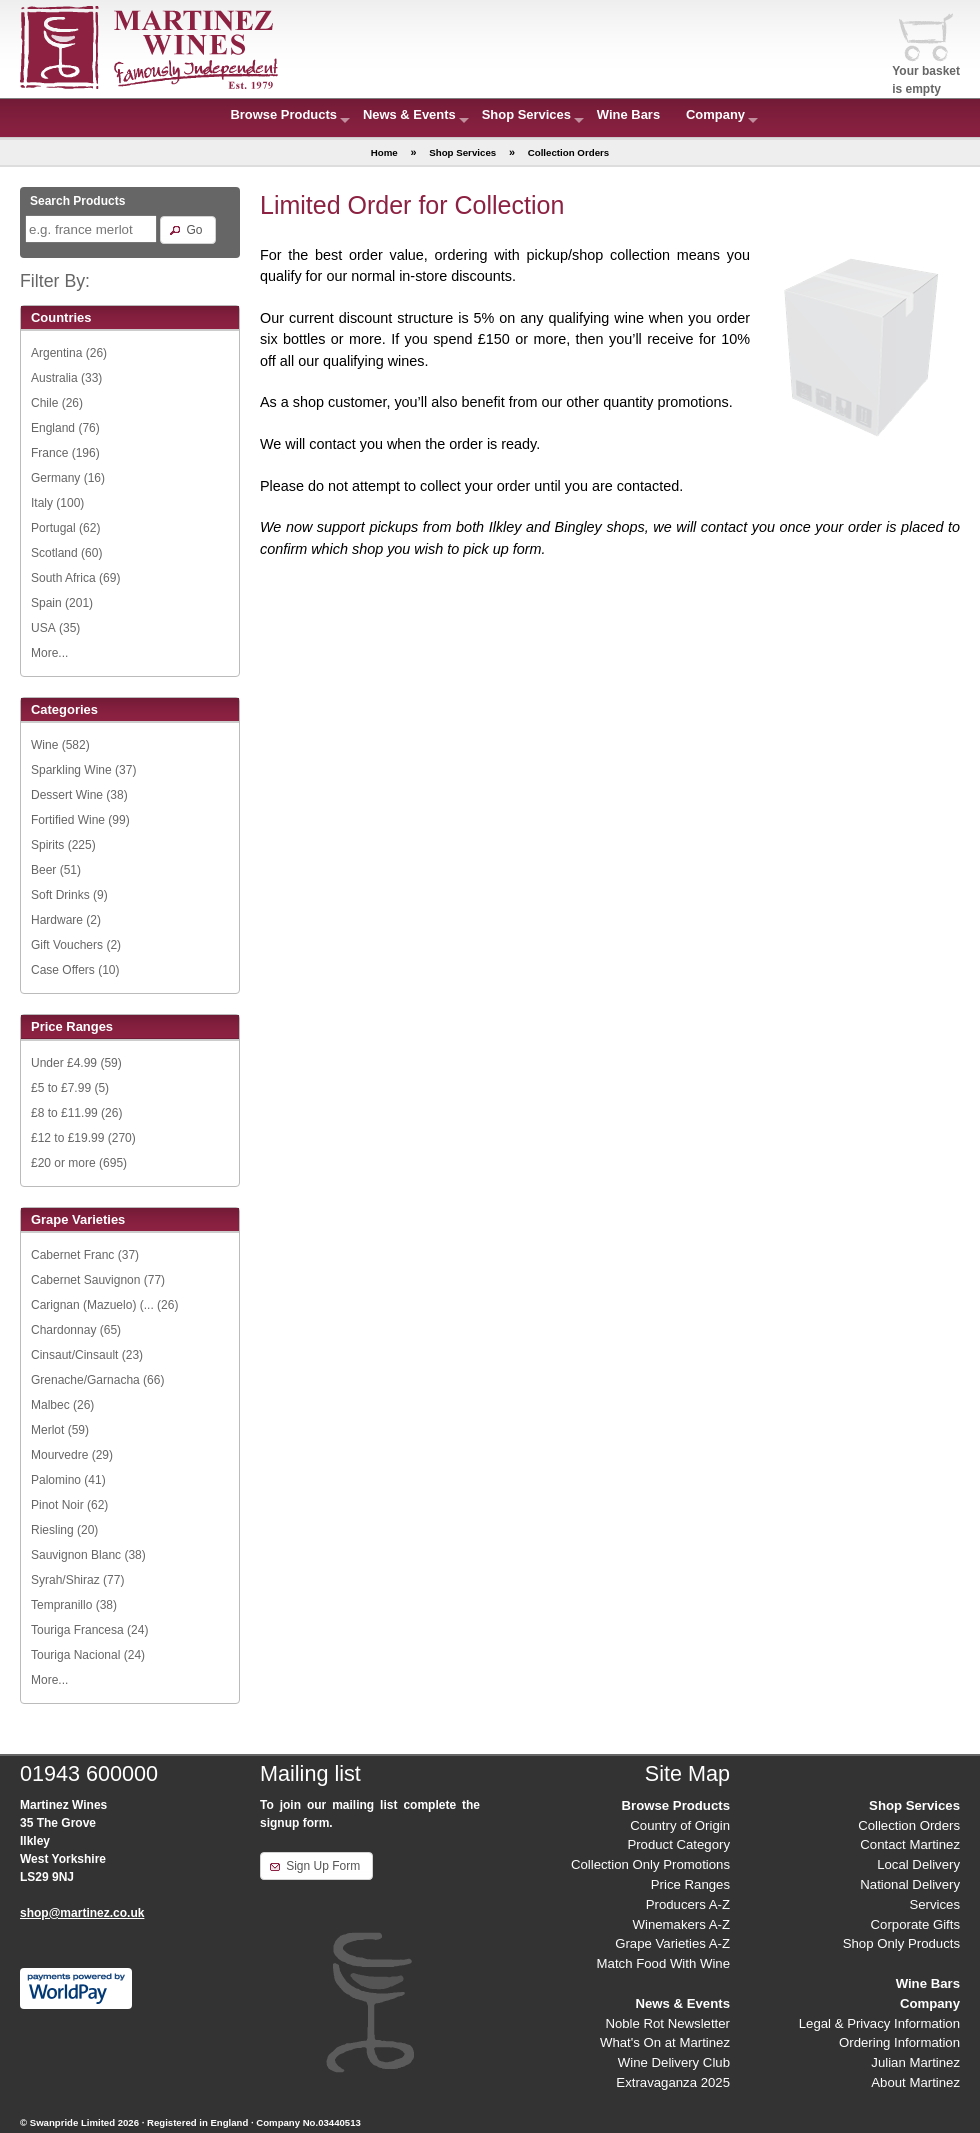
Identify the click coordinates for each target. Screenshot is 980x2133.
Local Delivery (918, 1864)
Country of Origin (680, 1825)
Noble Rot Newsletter (667, 2023)
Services (934, 1904)
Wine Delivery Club (674, 2062)
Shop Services (526, 114)
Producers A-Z (688, 1904)
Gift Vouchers (67, 945)
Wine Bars (628, 114)
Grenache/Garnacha (85, 1380)
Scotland (54, 553)
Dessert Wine (67, 795)
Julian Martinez (915, 2062)
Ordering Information (899, 2042)
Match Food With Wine (663, 1963)
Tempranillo (61, 1605)
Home (384, 152)
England (53, 428)
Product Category (678, 1844)
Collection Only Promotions (650, 1864)
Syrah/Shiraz (65, 1580)
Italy (42, 503)
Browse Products (283, 114)
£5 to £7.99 (61, 1088)
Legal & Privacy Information (879, 2023)
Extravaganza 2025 (673, 2082)
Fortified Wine (68, 820)
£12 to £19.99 (67, 1138)
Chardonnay (63, 1330)
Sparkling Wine (71, 770)
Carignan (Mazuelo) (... (92, 1305)
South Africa (63, 578)
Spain (46, 603)
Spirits (47, 845)
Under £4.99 (64, 1063)
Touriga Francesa (77, 1630)
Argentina (56, 353)
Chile (44, 403)
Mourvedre (59, 1455)
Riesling (52, 1530)
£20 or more (63, 1163)
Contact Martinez (910, 1844)
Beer (43, 870)
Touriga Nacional (75, 1655)
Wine (44, 745)
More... (49, 653)
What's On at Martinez (665, 2042)
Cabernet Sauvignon (85, 1280)
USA (43, 628)
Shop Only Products (901, 1943)
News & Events (409, 114)
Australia (54, 378)
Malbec (50, 1405)
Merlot (47, 1430)
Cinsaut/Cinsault (74, 1355)
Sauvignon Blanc (76, 1555)
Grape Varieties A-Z (672, 1943)
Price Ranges (690, 1884)
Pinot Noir (57, 1505)
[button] (187, 230)
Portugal (53, 528)
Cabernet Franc (72, 1255)
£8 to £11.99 (64, 1113)
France (49, 453)
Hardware (57, 920)
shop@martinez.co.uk (82, 1913)
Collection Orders (909, 1825)
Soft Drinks (60, 895)
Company (715, 114)
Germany (55, 478)
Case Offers (63, 970)
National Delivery (910, 1884)
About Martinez (915, 2082)
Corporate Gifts (915, 1924)
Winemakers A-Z (681, 1924)
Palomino (56, 1480)
